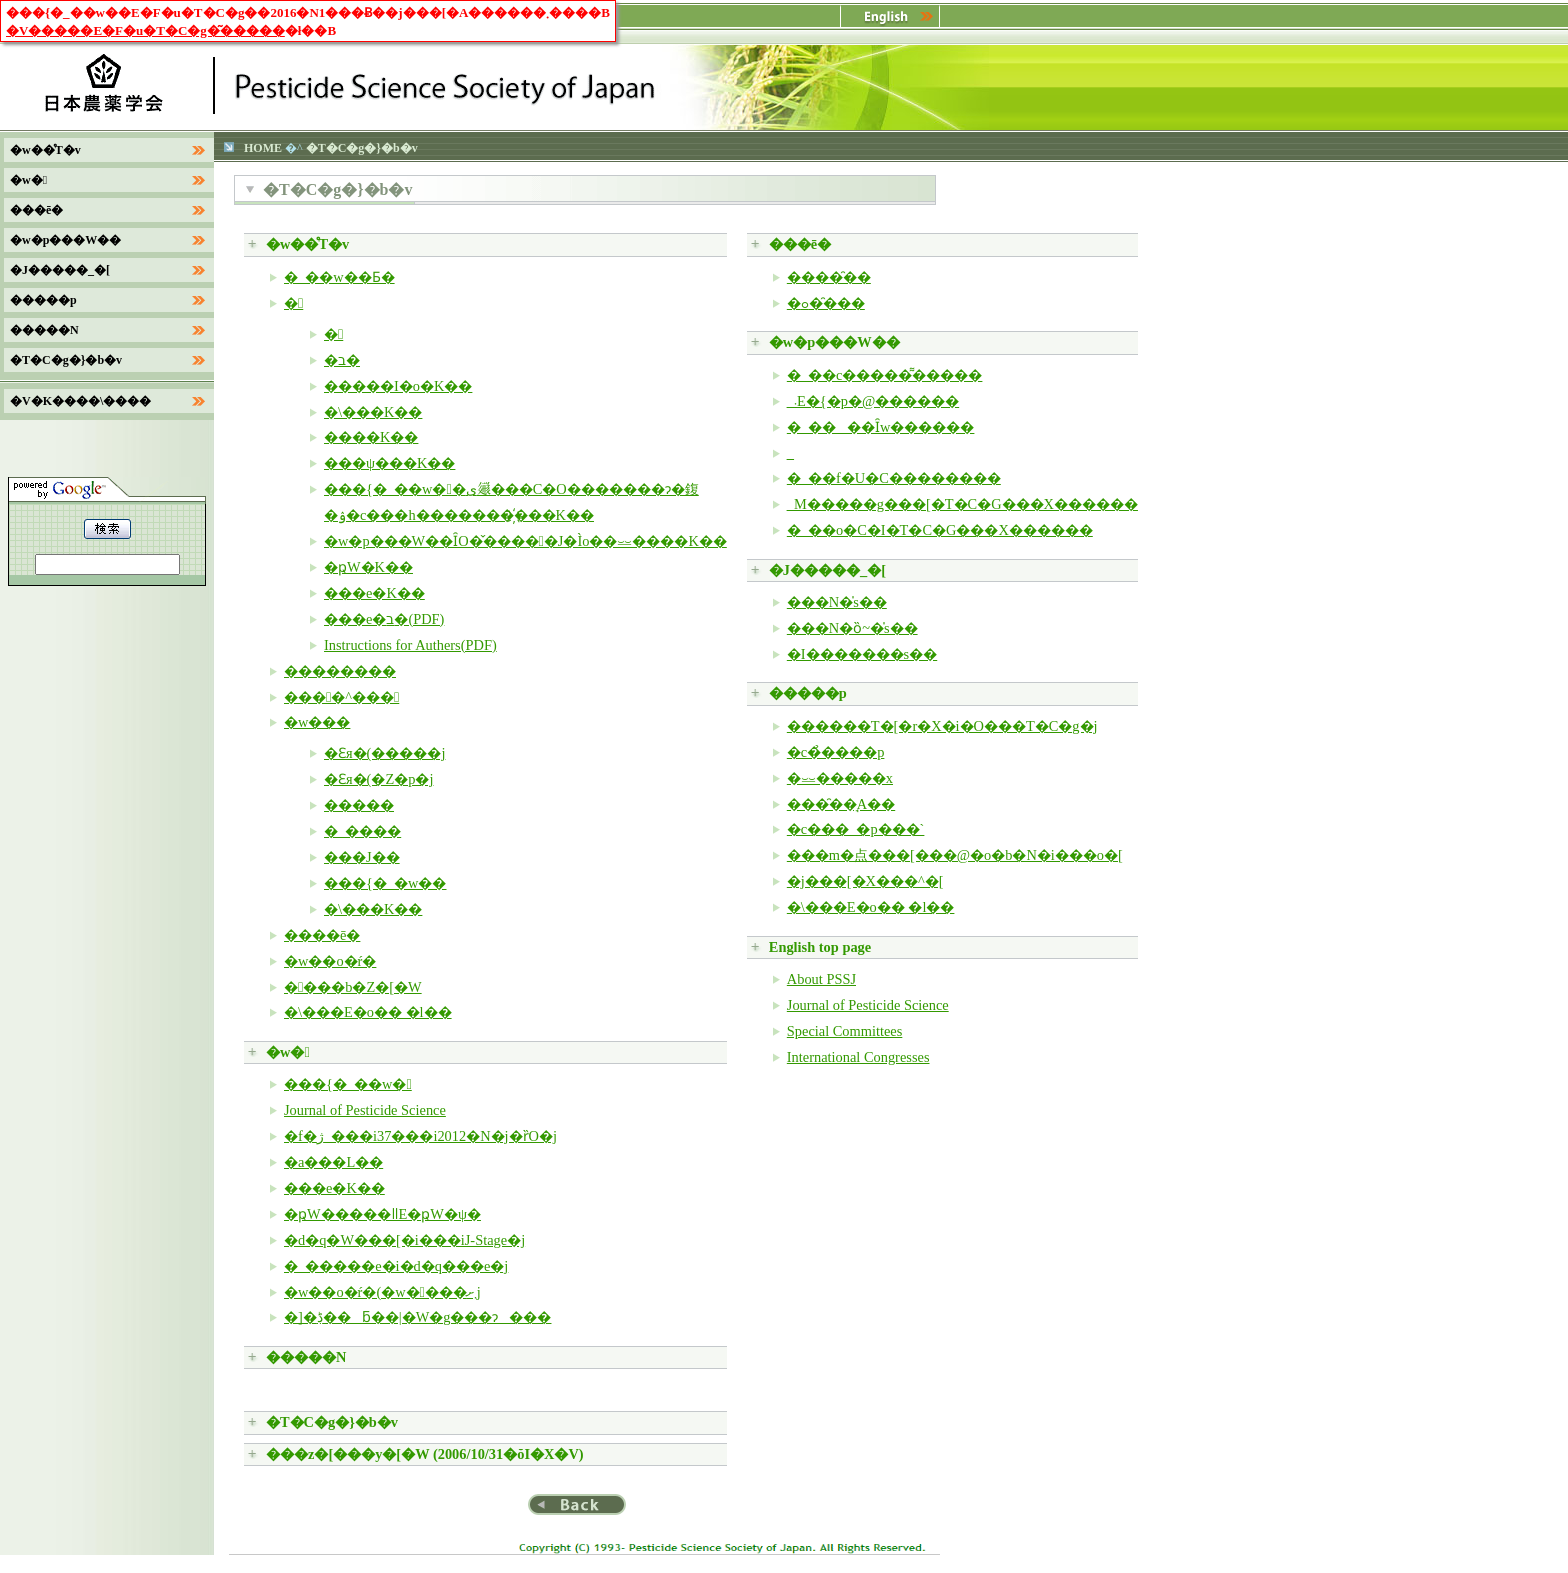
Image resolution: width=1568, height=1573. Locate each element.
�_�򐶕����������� (790, 453)
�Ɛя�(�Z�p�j (378, 779)
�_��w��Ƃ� (339, 277)
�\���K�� (373, 412)
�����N (306, 1357)
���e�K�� (374, 593)
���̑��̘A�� (841, 804)
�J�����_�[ (827, 570)
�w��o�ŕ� (330, 961)
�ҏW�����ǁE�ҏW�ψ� (382, 1214)
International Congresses (858, 1057)
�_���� (362, 831)
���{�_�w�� (385, 883)
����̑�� (829, 277)
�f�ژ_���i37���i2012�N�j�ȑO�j (420, 1136)
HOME (263, 148)
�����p (808, 693)
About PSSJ (821, 979)
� (293, 303)
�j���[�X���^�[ (865, 881)
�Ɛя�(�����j (384, 753)
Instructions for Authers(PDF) (410, 645)
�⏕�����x (840, 778)
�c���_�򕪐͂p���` (856, 829)
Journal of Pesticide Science (365, 1110)
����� (359, 805)
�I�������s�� (862, 654)
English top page (820, 947)
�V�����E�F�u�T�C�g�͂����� (145, 30)
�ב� (342, 360)
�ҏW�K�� (368, 567)
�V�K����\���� (80, 401)
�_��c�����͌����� (885, 375)
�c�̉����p (836, 752)
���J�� (362, 857)
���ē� (800, 244)
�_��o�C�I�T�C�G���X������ (940, 530)
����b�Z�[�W (353, 987)
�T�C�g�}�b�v (332, 1422)
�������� (340, 671)
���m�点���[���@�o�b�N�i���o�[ (955, 855)
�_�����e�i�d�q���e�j (396, 1266)
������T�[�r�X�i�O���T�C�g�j (942, 726)
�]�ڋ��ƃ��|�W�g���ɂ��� (417, 1317)
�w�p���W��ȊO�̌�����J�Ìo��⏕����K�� (525, 541)
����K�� (371, 437)
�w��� (317, 722)
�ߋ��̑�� (826, 303)
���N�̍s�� (837, 602)
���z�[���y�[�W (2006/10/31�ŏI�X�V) (425, 1454)
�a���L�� (333, 1162)
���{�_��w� (348, 1084)
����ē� (322, 935)
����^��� (341, 697)
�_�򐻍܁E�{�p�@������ (873, 401)
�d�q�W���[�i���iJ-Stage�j (404, 1240)
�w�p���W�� (834, 342)
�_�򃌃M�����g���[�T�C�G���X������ (962, 504)
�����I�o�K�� (398, 386)
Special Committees (845, 1031)
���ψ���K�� (389, 463)
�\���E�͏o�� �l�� (368, 1012)
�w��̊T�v (307, 244)
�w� (288, 1052)
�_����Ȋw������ (881, 427)
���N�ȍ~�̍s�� (852, 628)
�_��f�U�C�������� (894, 478)
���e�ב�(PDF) (384, 619)
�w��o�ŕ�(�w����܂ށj (382, 1292)
